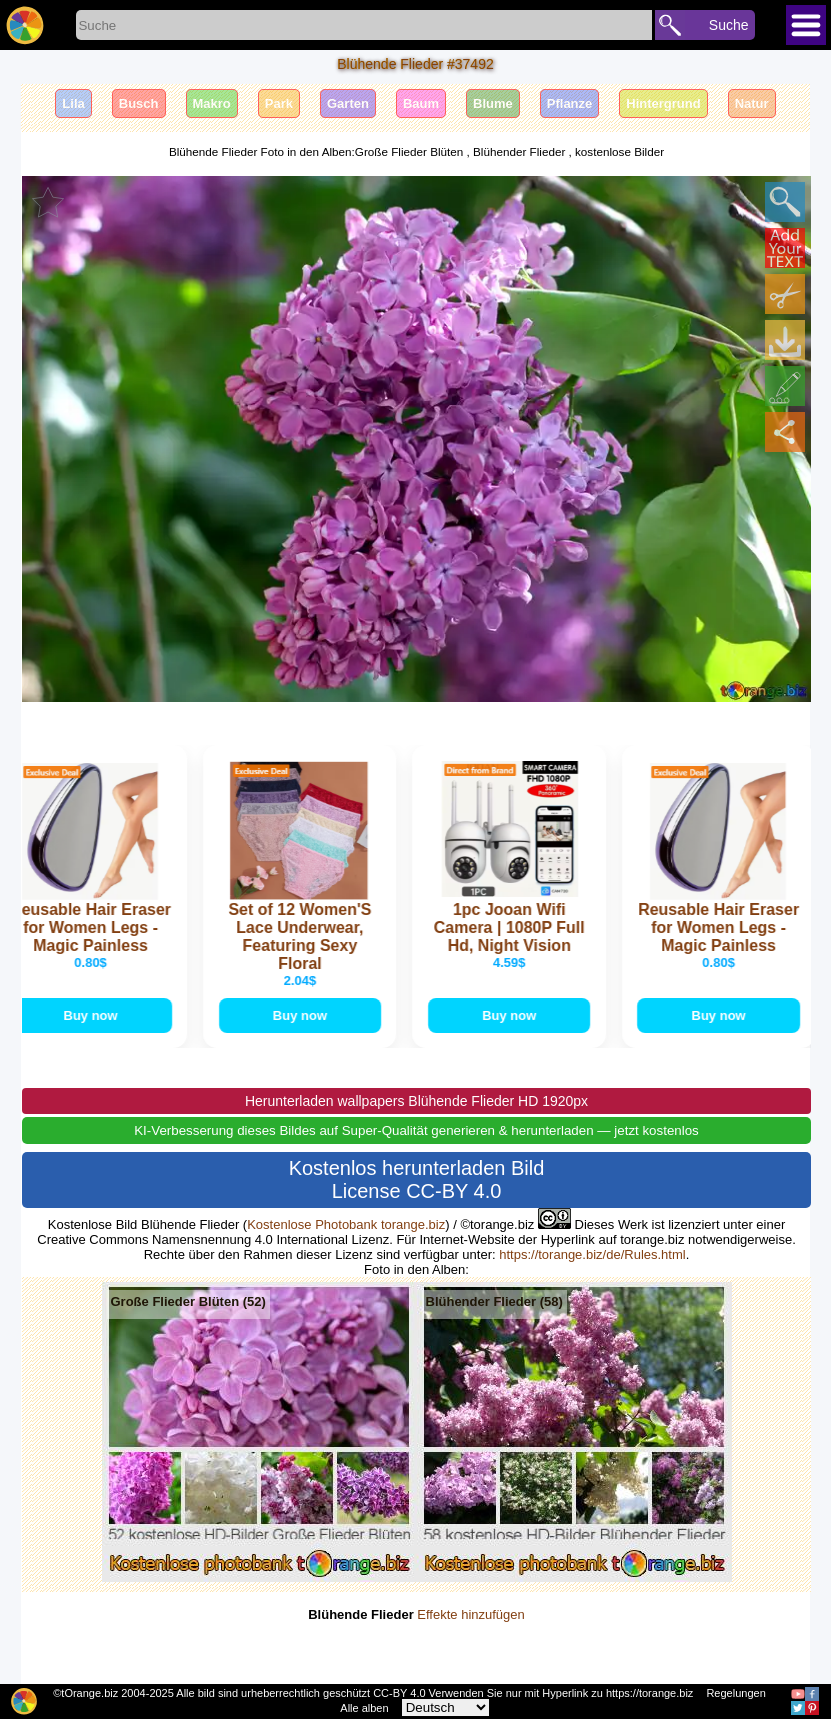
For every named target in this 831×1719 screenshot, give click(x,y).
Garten (348, 103)
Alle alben (364, 1708)
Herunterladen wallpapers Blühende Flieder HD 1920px (416, 1102)
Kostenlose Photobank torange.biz (346, 1225)
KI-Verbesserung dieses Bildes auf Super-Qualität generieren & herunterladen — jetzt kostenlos (416, 1131)
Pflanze (570, 103)
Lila (73, 103)
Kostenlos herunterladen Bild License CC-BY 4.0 (417, 1180)
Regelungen (735, 1693)
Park (279, 103)
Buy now (93, 1015)
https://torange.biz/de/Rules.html (592, 1255)
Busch (139, 103)
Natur (752, 103)
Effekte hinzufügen (470, 1615)
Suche (729, 25)
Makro (212, 103)
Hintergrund (663, 103)
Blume (493, 103)
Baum (421, 103)
